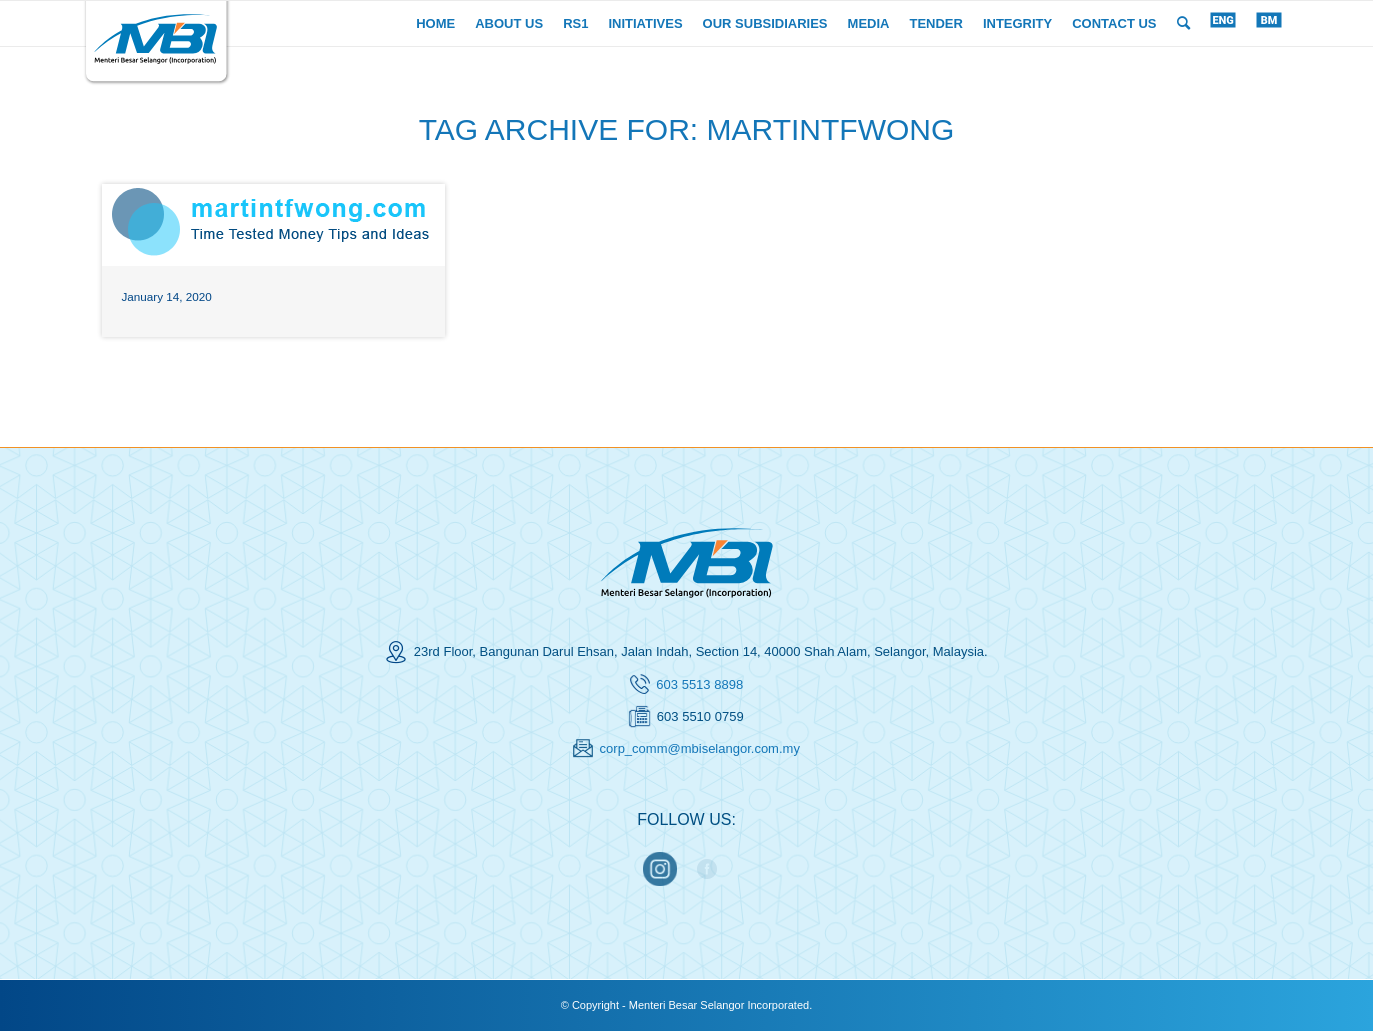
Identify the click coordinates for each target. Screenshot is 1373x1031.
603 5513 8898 (699, 684)
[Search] (1183, 23)
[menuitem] (435, 23)
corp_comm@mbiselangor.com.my (700, 748)
